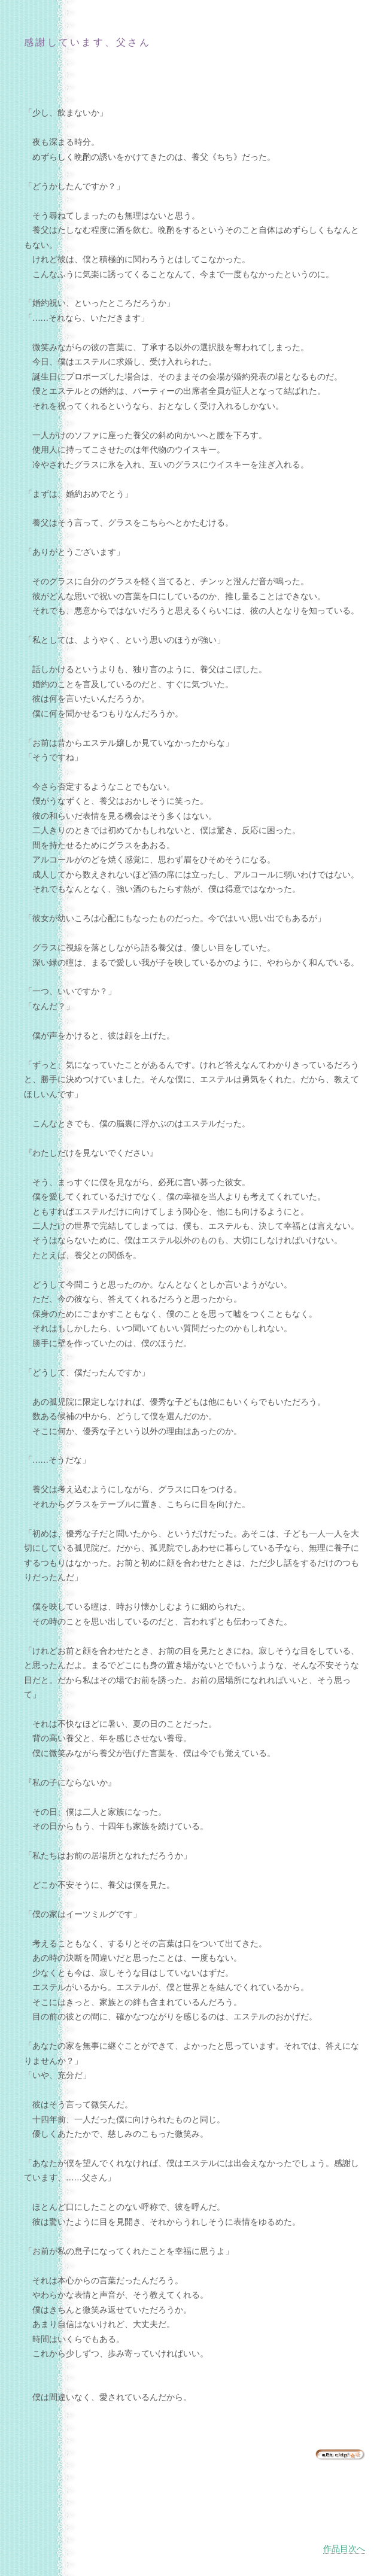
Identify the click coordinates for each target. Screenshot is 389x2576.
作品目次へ (344, 2548)
